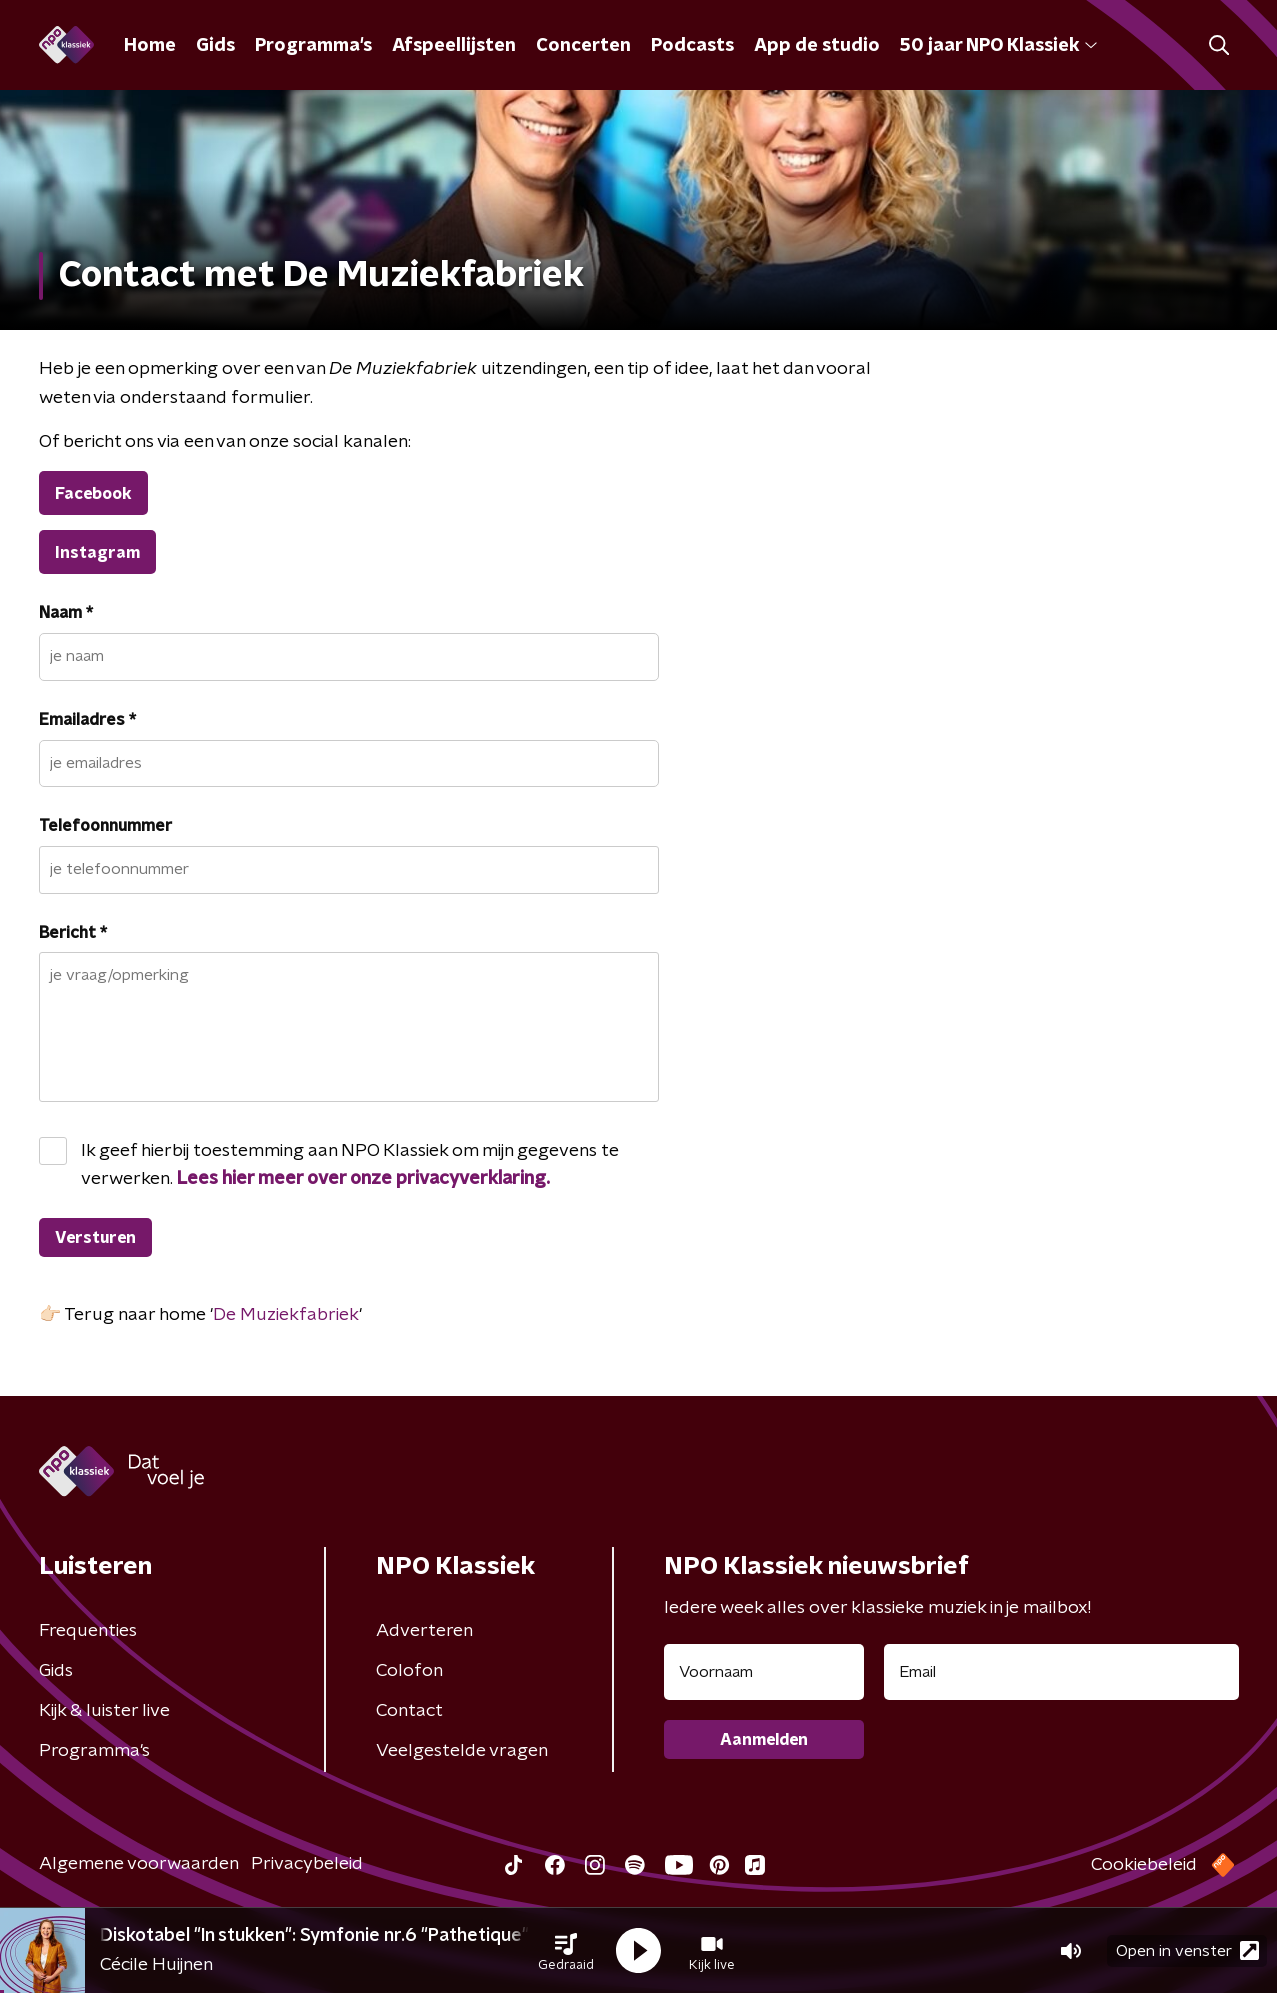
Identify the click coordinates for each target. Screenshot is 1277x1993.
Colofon (409, 1671)
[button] (566, 1951)
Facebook (93, 494)
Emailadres (87, 720)
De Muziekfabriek (286, 1315)
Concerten (583, 46)
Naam (66, 613)
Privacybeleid (307, 1864)
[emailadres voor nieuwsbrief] (1061, 1672)
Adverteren (424, 1631)
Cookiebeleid (1144, 1865)
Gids (215, 46)
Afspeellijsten (454, 46)
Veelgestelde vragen (462, 1751)
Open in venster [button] (1187, 1950)
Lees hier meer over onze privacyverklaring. (363, 1179)
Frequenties (88, 1631)
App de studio (817, 46)
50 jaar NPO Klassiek (998, 46)
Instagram (97, 553)
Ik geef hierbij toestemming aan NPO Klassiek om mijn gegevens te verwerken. (350, 1165)
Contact (409, 1711)
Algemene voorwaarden (139, 1864)
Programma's (313, 46)
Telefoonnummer (105, 826)
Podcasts (692, 46)
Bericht (73, 933)
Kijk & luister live (104, 1711)
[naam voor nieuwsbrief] (764, 1672)
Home (150, 46)
